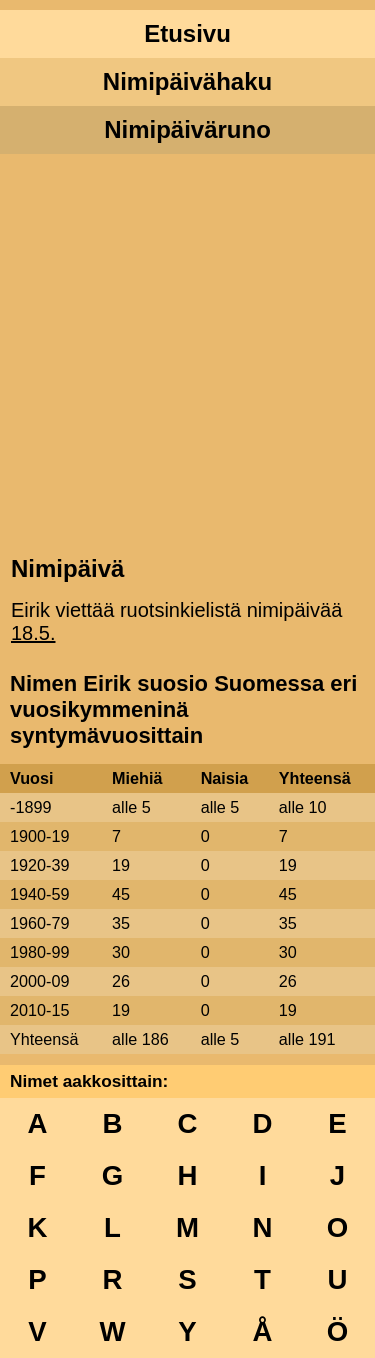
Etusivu (187, 33)
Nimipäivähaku (187, 81)
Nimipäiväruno (187, 129)
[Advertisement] (187, 352)
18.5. (33, 633)
